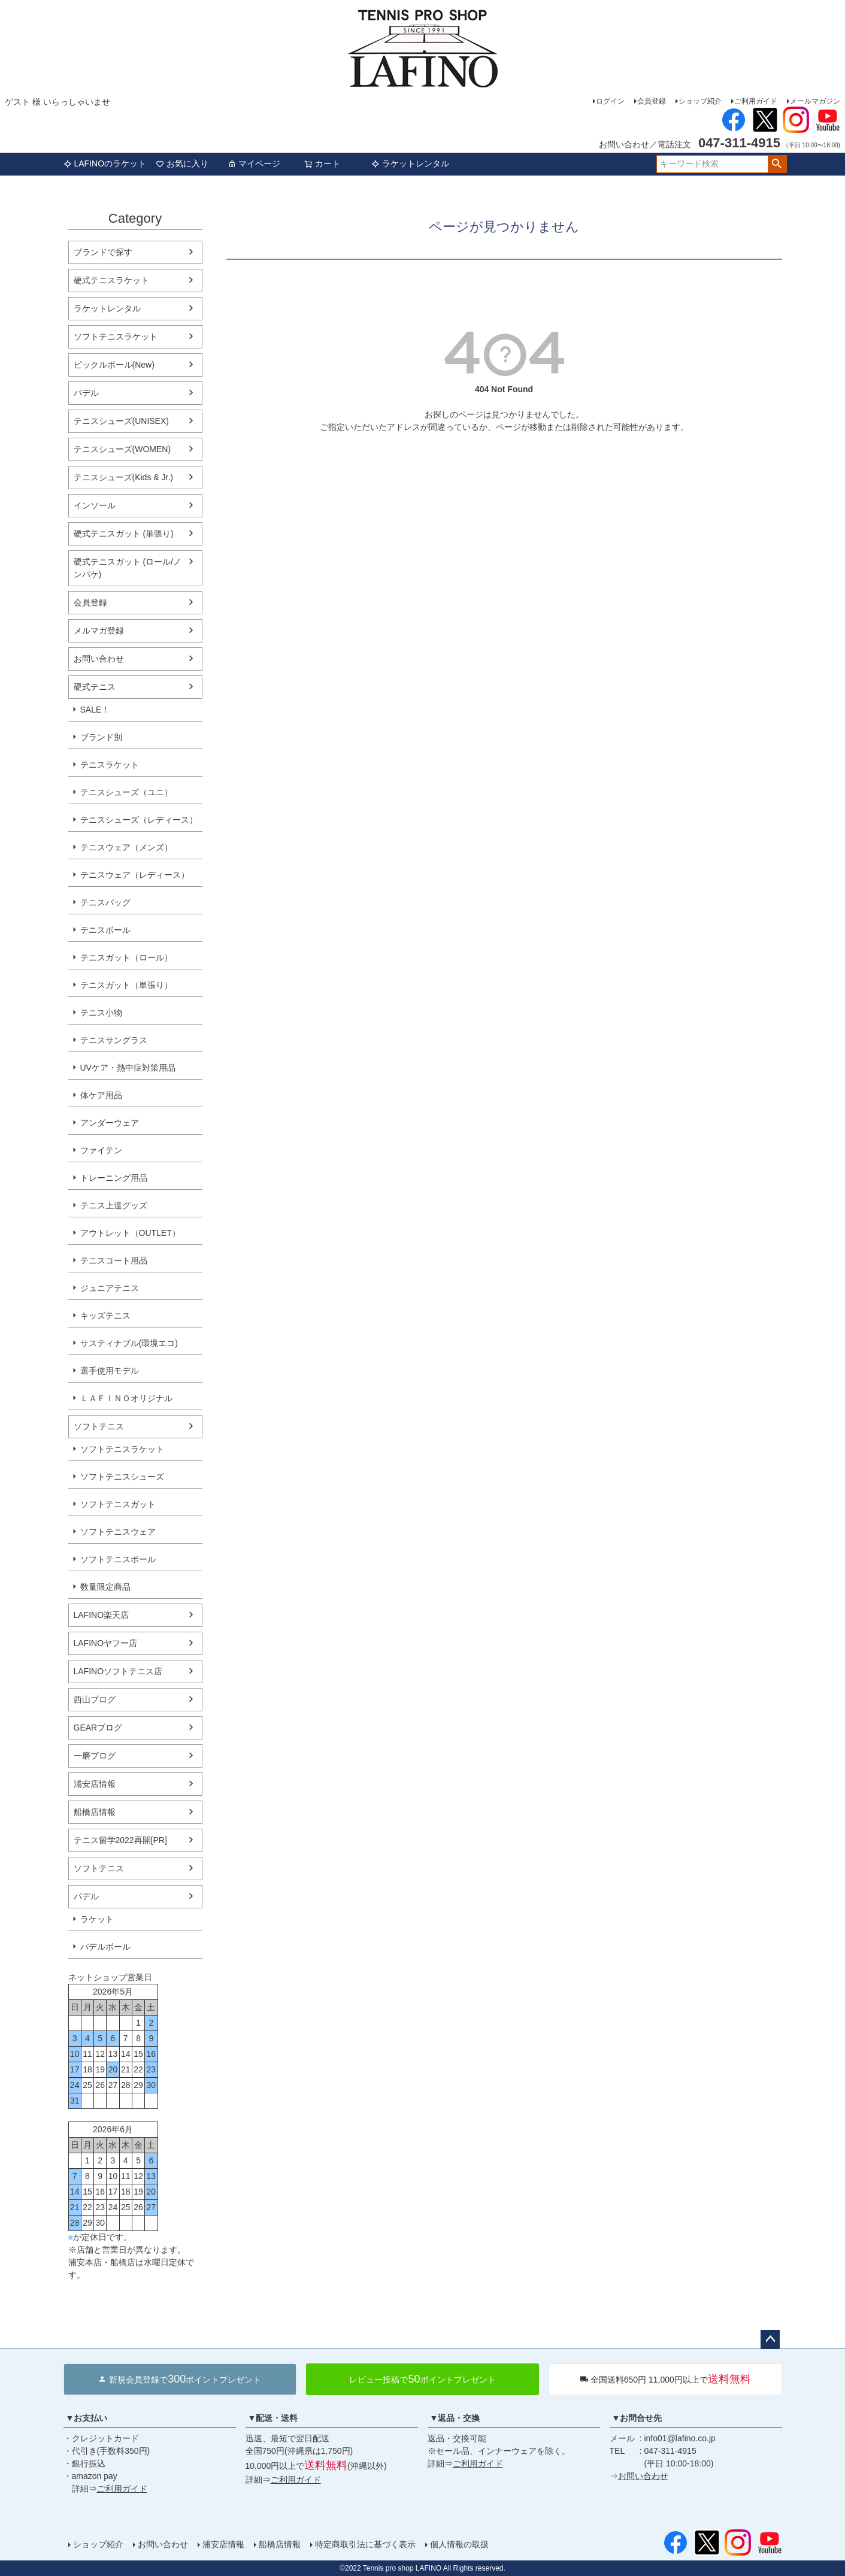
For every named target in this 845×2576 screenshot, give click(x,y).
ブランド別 (101, 737)
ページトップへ (770, 2339)
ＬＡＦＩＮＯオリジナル (126, 1398)
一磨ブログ (95, 1755)
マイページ (254, 163)
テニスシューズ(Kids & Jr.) (123, 477)
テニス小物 (101, 1012)
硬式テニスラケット (111, 280)
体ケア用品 (101, 1095)
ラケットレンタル (410, 163)
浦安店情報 (95, 1784)
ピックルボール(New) (114, 364)
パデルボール (105, 1946)
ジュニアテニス (109, 1288)
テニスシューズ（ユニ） (126, 792)
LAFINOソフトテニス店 (118, 1671)
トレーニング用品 (113, 1178)
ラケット (97, 1919)
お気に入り (182, 163)
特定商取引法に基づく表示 (365, 2544)
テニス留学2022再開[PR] (120, 1840)
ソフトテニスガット (118, 1504)
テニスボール (105, 930)
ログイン (610, 101)
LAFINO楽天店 (101, 1615)
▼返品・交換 (455, 2418)
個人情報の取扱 (459, 2544)
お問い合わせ (99, 658)
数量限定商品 (105, 1587)
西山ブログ (95, 1699)
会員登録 (651, 101)
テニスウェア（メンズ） (126, 847)
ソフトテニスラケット (116, 336)
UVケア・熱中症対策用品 (127, 1067)
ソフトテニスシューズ (122, 1476)
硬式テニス (95, 687)
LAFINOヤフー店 (106, 1643)
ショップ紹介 (700, 101)
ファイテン (101, 1150)
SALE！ (95, 709)
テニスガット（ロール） (126, 957)
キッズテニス (105, 1315)
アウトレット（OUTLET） (130, 1233)
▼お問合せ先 (637, 2418)
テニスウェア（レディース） (134, 875)
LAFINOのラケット (105, 163)
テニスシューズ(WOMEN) (122, 449)
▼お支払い (87, 2418)
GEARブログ (98, 1727)
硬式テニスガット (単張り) (124, 533)
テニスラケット (109, 764)
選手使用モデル (109, 1370)
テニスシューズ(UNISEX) (121, 421)
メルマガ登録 (99, 630)
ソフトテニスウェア (118, 1531)
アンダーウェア (109, 1123)
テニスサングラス (113, 1040)
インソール (95, 505)
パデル (86, 393)
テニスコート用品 (113, 1260)
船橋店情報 (95, 1812)
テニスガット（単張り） (126, 985)
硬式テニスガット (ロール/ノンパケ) (127, 568)
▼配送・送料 (273, 2418)
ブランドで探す (103, 252)
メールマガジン (815, 101)
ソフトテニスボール (118, 1559)
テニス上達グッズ (113, 1205)
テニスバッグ (105, 902)
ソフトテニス (99, 1426)
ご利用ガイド (755, 101)
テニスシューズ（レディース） (139, 820)
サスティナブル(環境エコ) (129, 1343)
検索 (777, 164)
